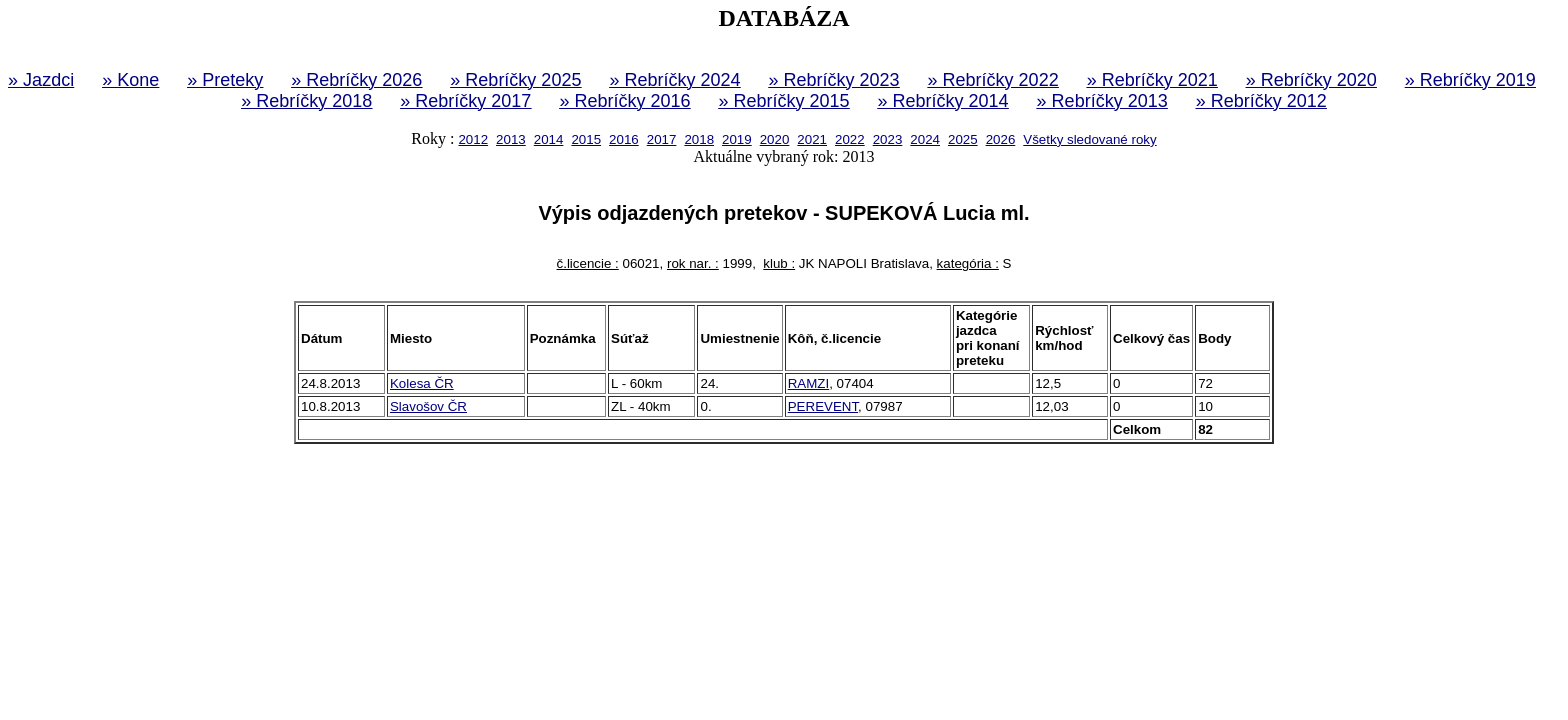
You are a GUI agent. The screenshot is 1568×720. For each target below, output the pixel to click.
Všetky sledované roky (1089, 139)
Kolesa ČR (422, 383)
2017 (662, 139)
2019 (737, 139)
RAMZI (808, 383)
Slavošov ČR (428, 406)
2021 (812, 139)
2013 (511, 139)
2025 (963, 139)
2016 (624, 139)
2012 (473, 139)
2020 (775, 139)
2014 (549, 139)
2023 (888, 139)
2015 (586, 139)
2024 (925, 139)
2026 (1001, 139)
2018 (699, 139)
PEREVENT (823, 406)
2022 (850, 139)
